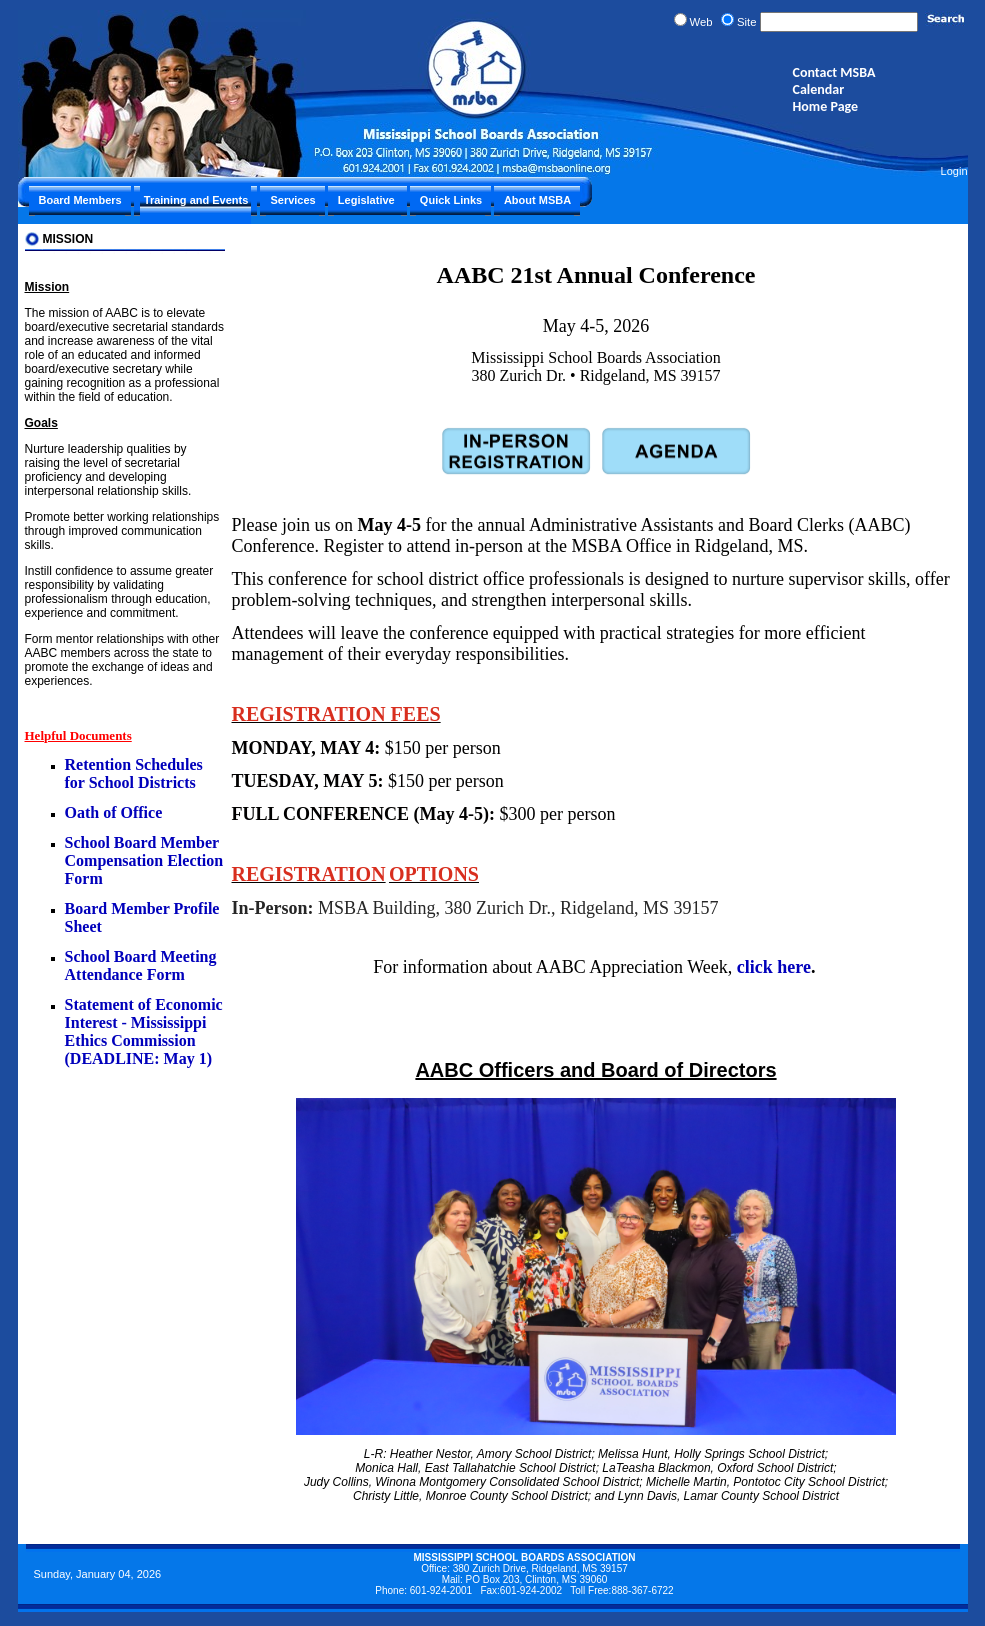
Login (954, 171)
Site (747, 22)
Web (701, 22)
